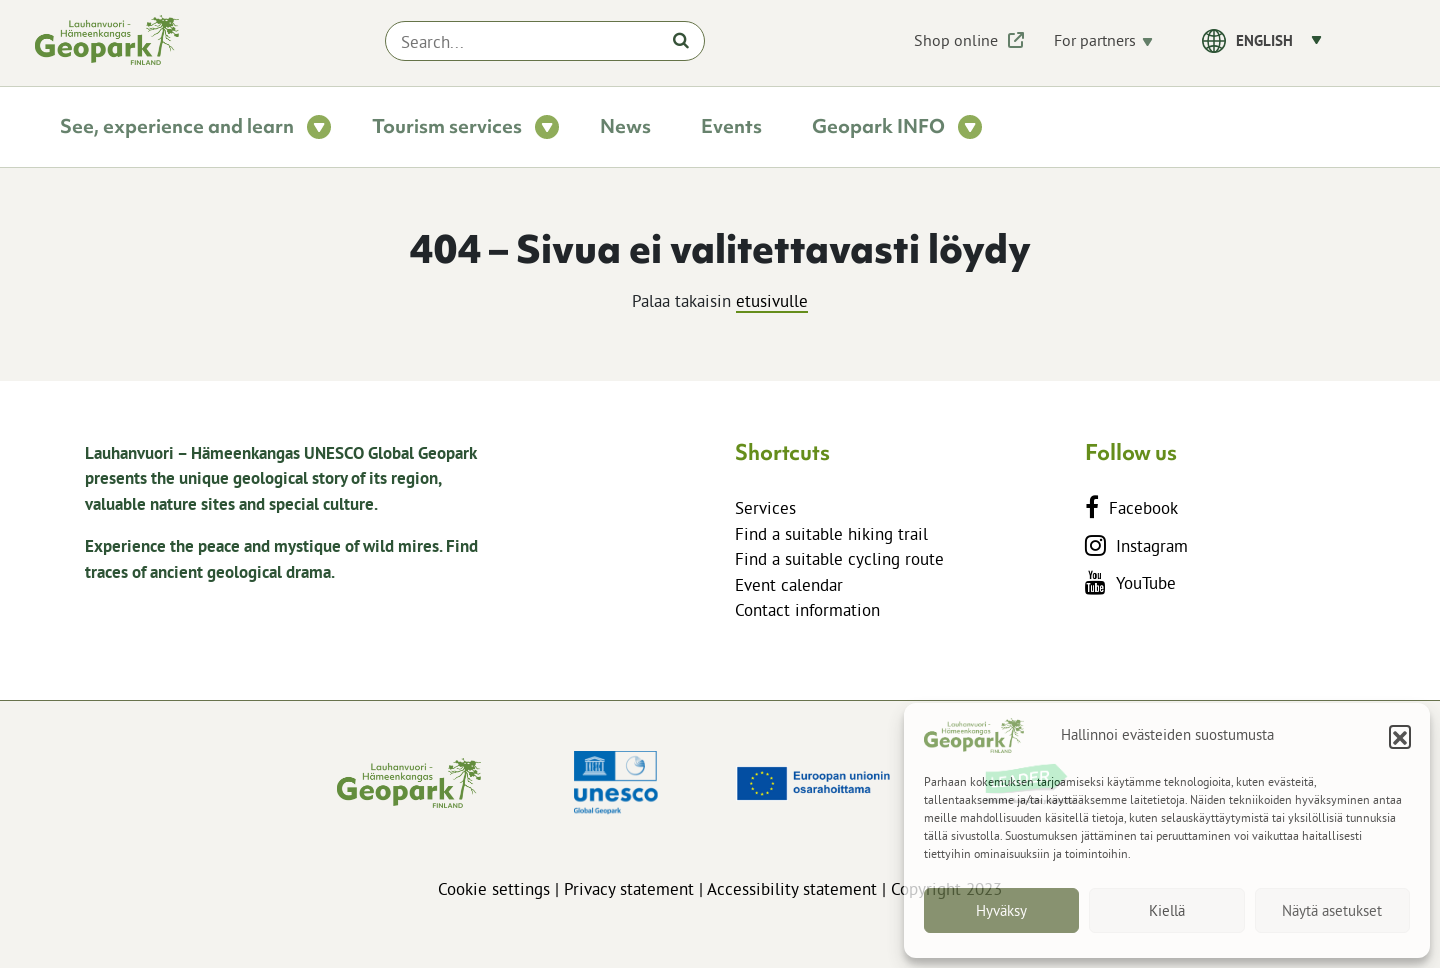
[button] (1400, 736)
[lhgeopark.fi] (107, 40)
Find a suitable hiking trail (831, 533)
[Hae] (681, 40)
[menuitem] (1279, 39)
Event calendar (789, 584)
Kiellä (1167, 910)
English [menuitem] (1264, 40)
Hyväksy (1001, 910)
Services (765, 507)
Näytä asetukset (1332, 910)
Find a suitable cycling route (839, 558)
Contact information (807, 609)
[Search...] (545, 41)
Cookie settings (494, 888)
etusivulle (772, 300)
